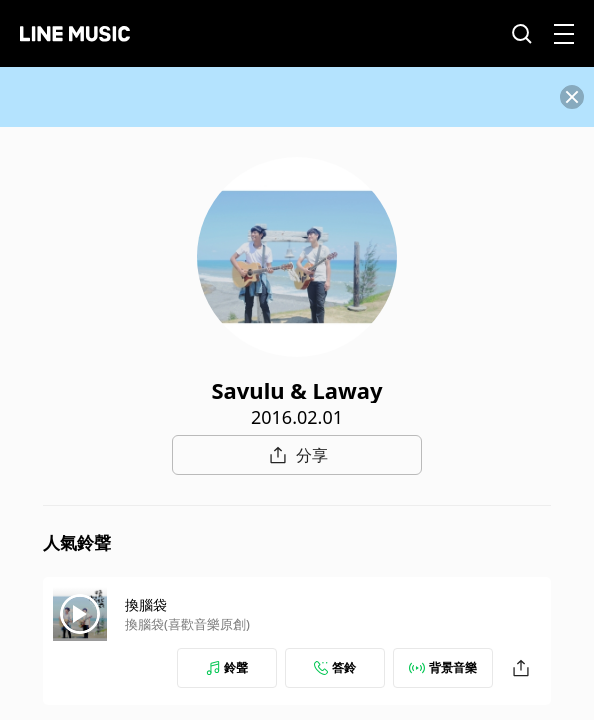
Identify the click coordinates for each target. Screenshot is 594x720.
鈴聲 (227, 667)
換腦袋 (146, 604)
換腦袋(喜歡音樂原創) (187, 624)
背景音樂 (443, 667)
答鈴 (335, 667)
